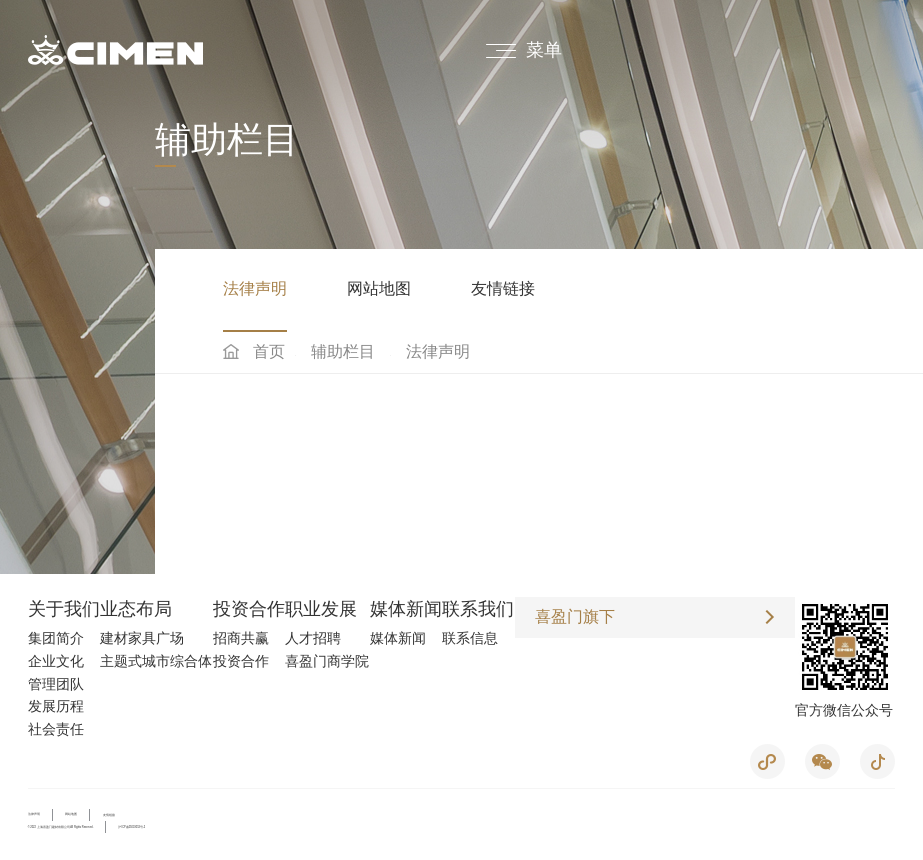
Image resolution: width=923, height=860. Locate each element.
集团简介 (56, 638)
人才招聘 (313, 638)
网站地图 (379, 288)
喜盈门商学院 (327, 661)
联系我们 (478, 609)
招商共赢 (241, 638)
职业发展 (321, 609)
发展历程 (56, 706)
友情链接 (503, 288)
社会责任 (56, 729)
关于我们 (64, 609)
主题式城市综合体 (156, 661)
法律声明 (255, 288)
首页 (269, 351)
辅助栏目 (343, 351)
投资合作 (249, 609)
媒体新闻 (406, 609)
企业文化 (56, 661)
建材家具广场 (142, 638)
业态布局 (136, 609)
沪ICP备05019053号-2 (131, 826)
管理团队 (56, 684)
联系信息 (470, 638)
